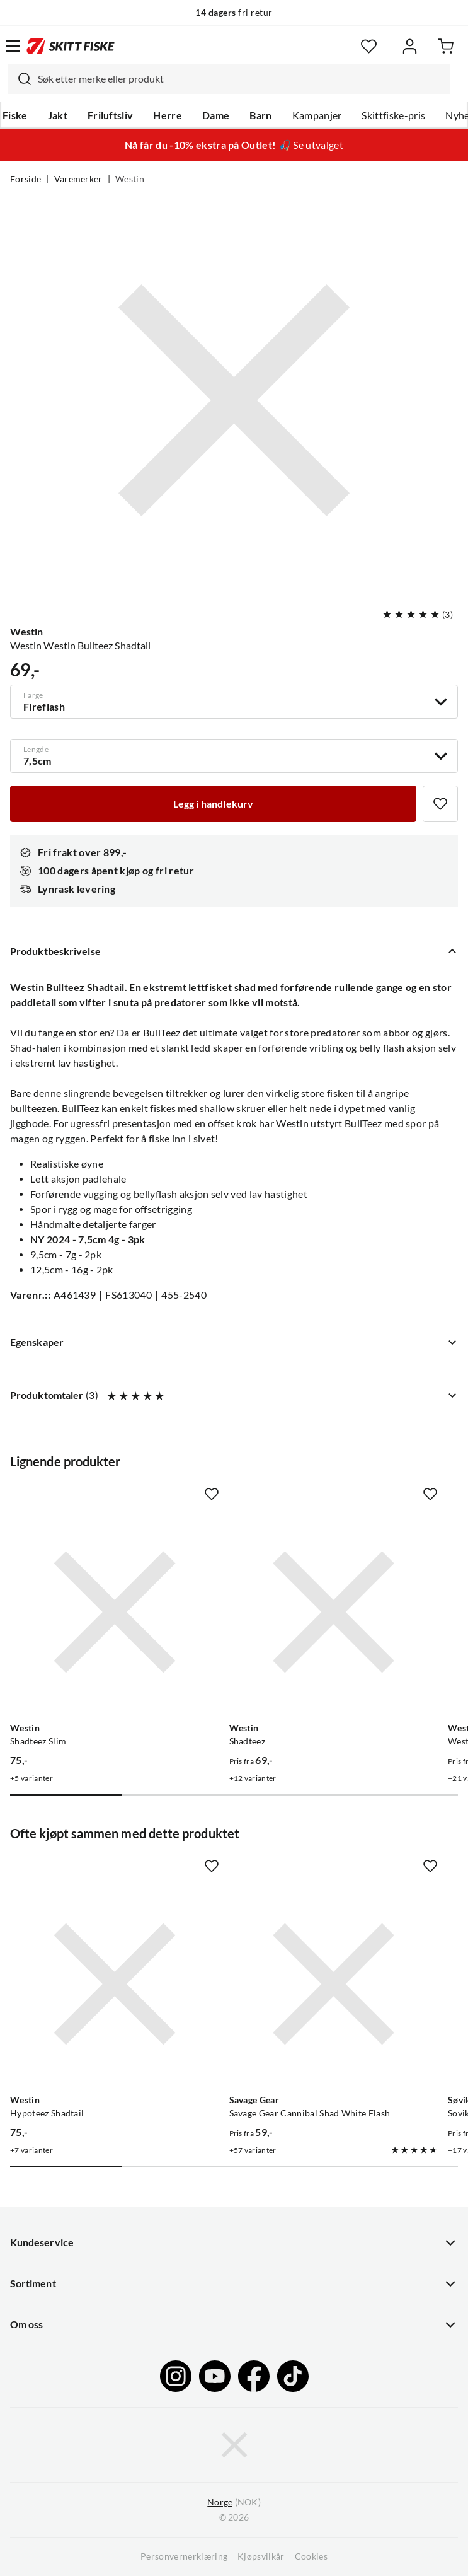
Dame (215, 115)
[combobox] (229, 79)
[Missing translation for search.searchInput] (19, 79)
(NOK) (233, 2502)
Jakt (57, 115)
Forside (25, 179)
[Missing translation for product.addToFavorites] (440, 804)
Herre (167, 115)
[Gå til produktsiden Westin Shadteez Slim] (114, 1612)
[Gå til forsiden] (70, 46)
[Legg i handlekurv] (213, 804)
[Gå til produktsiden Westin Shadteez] (333, 1612)
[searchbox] (240, 79)
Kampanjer (317, 115)
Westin (129, 179)
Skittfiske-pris (393, 115)
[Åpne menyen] (13, 46)
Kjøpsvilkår (261, 2556)
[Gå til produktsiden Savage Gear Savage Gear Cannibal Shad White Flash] (333, 1984)
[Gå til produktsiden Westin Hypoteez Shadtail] (114, 1984)
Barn (260, 115)
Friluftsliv (111, 115)
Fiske (15, 115)
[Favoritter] (369, 46)
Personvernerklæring (183, 2556)
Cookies (311, 2556)
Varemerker (78, 179)
